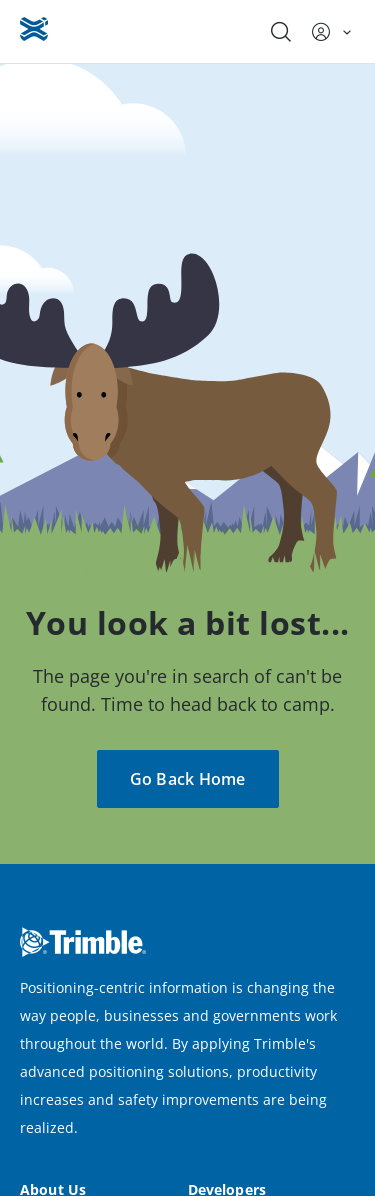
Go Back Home (188, 779)
